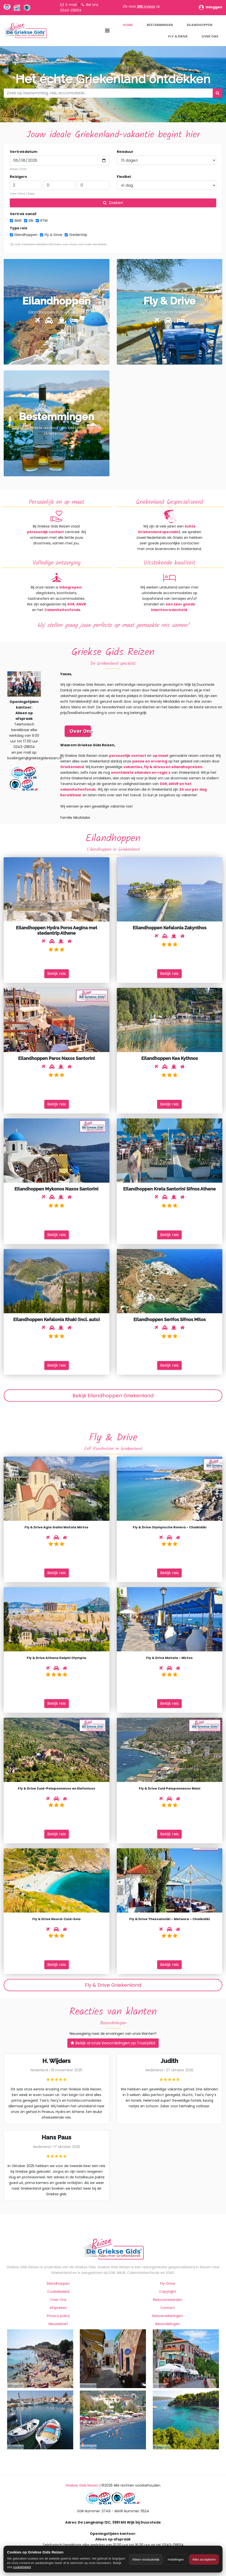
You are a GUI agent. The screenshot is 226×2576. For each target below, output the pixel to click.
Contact (167, 2307)
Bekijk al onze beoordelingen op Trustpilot (113, 2043)
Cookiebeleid (58, 2291)
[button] (56, 312)
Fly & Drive (113, 1438)
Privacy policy (58, 2315)
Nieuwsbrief (58, 2323)
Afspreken (58, 2307)
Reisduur (125, 151)
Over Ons (58, 2299)
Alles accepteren (204, 2559)
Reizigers (18, 176)
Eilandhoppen (113, 838)
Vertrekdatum (23, 151)
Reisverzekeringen (167, 2315)
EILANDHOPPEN (199, 25)
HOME (128, 25)
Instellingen (176, 2559)
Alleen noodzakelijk (145, 2559)
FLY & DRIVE (178, 36)
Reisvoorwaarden (167, 2299)
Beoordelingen (167, 2323)
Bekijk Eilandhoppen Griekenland (113, 1395)
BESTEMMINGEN (160, 25)
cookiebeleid (22, 2567)
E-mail (71, 4)
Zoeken (113, 203)
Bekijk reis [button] (56, 973)
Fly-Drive (167, 2283)
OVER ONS (210, 36)
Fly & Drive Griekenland (113, 1985)
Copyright (167, 2291)
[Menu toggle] (107, 31)
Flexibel (124, 176)
